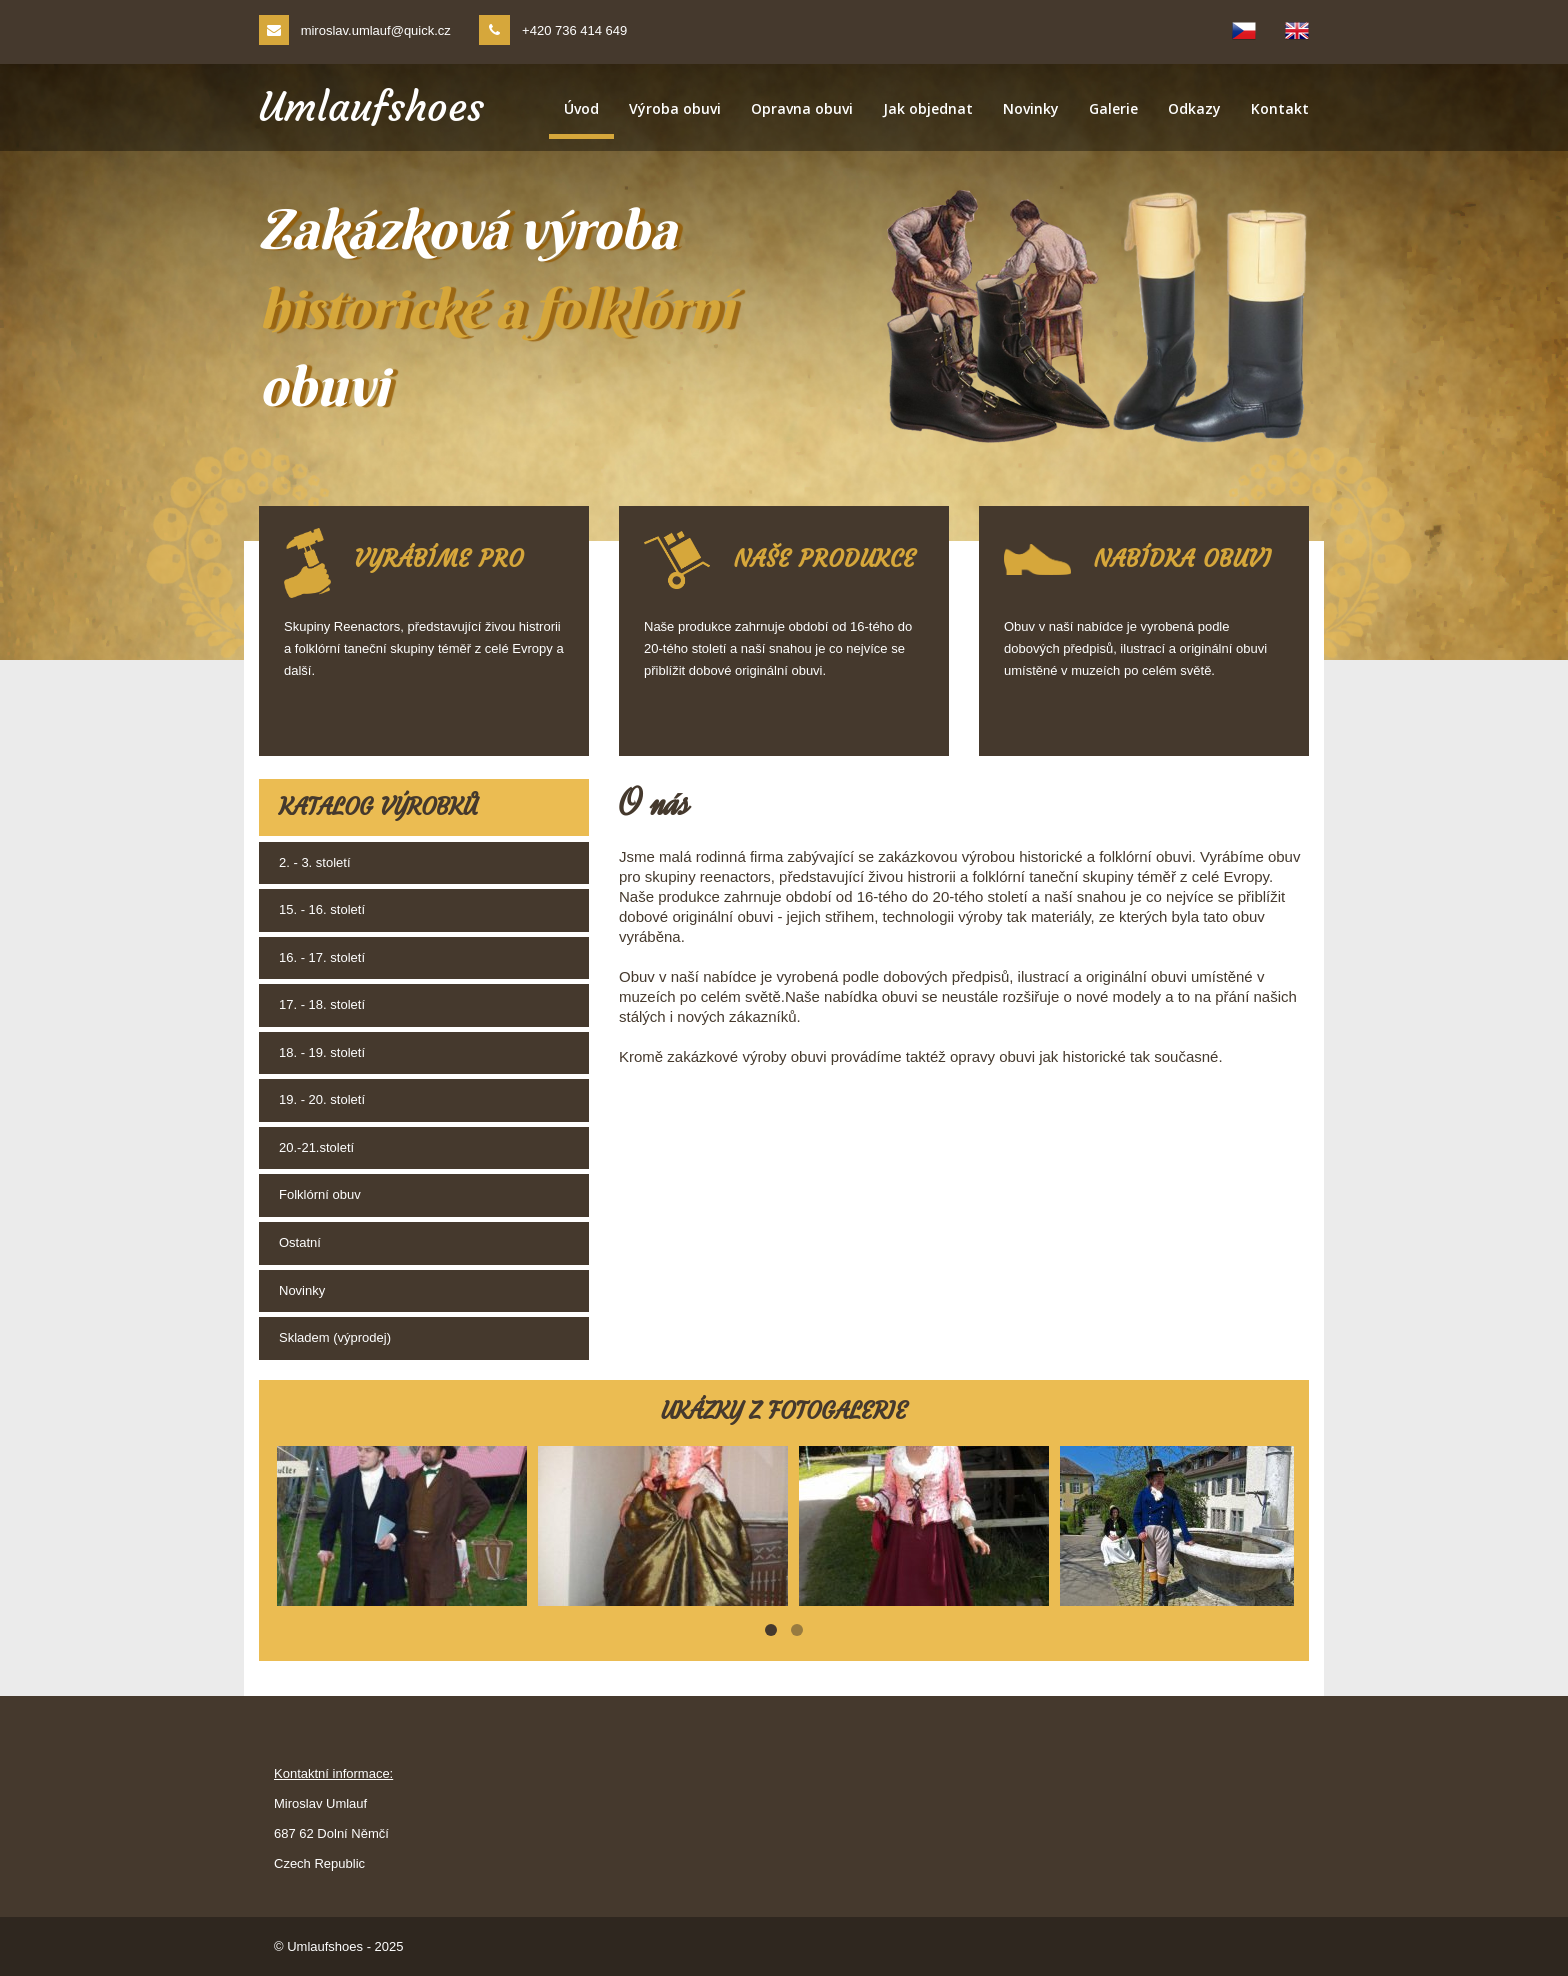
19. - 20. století (322, 1099)
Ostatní (300, 1242)
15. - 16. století (322, 909)
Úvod (581, 108)
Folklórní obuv (320, 1194)
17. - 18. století (322, 1004)
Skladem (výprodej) (335, 1337)
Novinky (1031, 108)
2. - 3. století (315, 862)
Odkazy (1194, 108)
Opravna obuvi (802, 108)
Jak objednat (928, 108)
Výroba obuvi (675, 108)
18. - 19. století (322, 1052)
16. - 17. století (322, 957)
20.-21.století (316, 1147)
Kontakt (1280, 108)
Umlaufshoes (371, 107)
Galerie (1113, 108)
